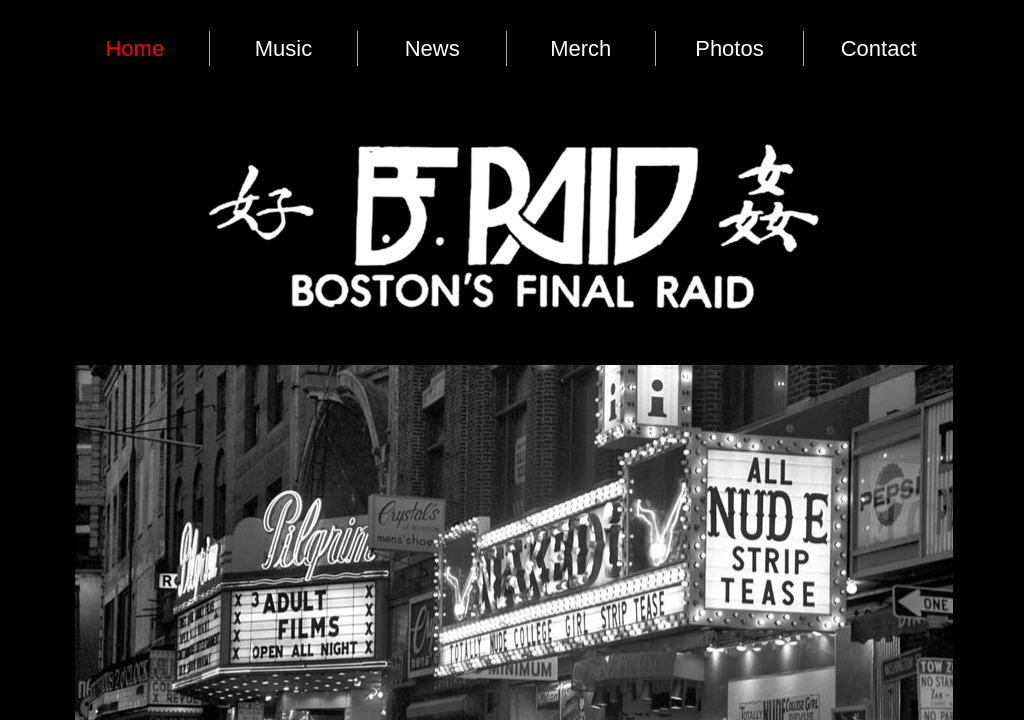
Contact (879, 48)
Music (283, 48)
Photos (729, 48)
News (432, 48)
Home (134, 48)
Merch (580, 48)
